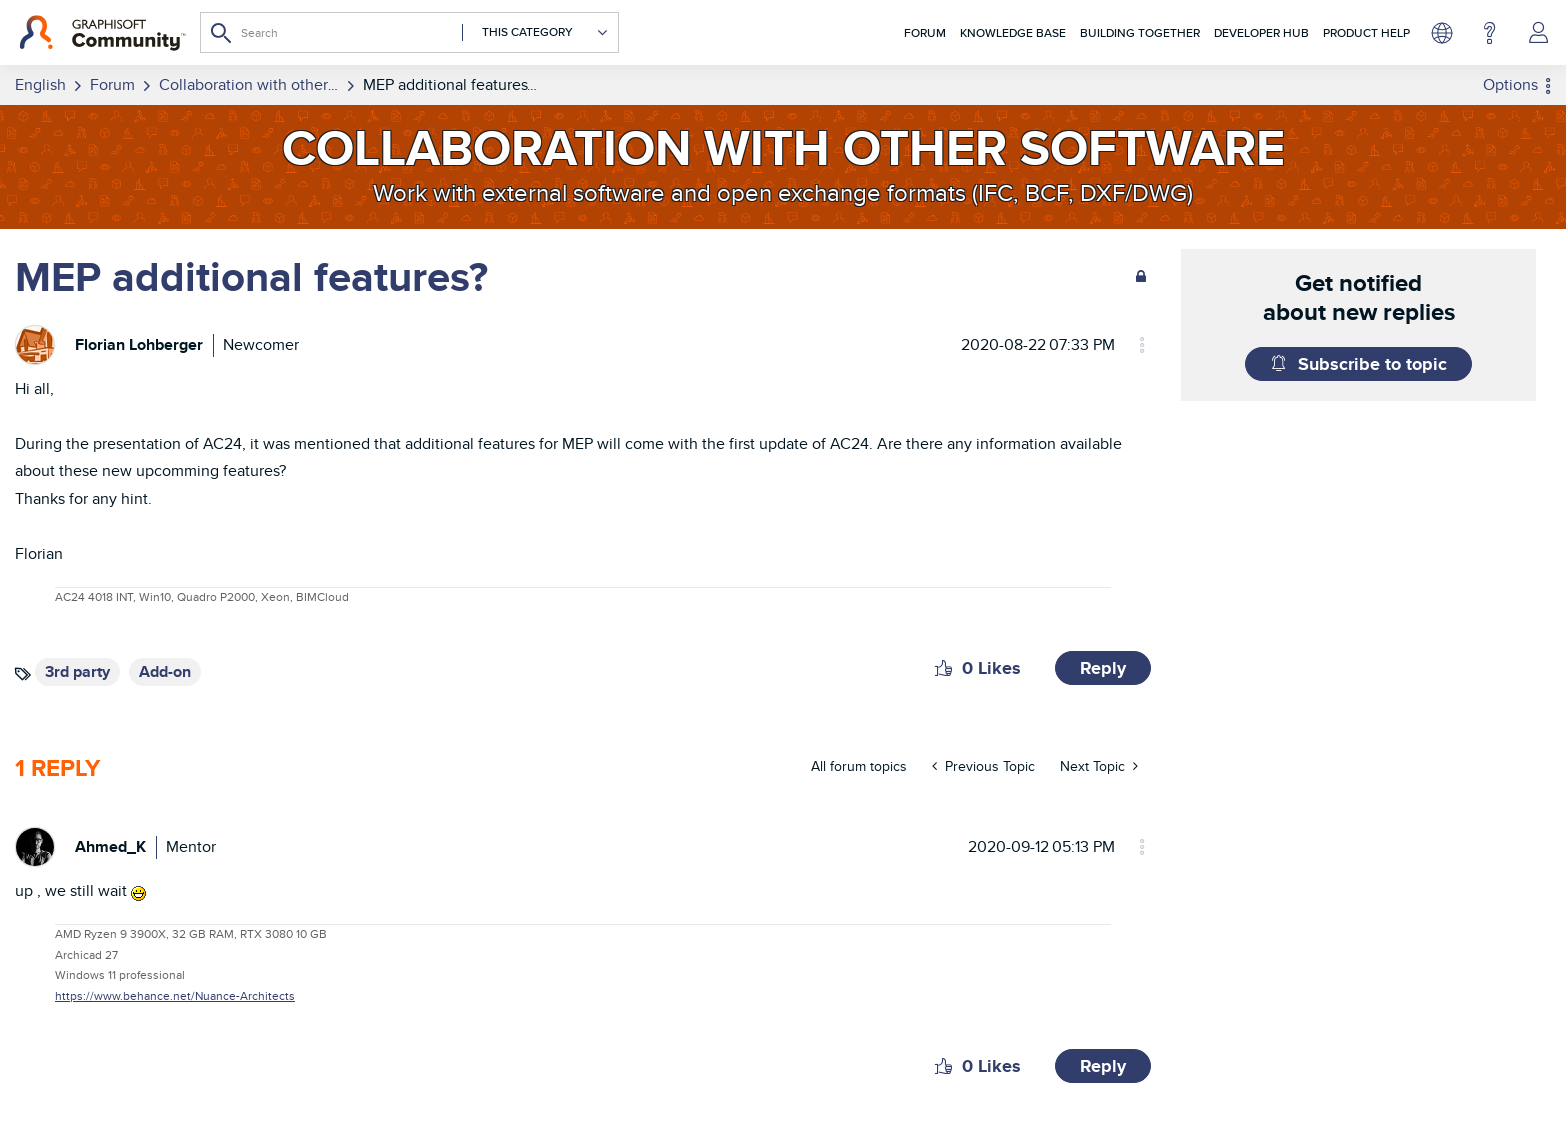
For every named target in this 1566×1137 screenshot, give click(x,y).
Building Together (1140, 32)
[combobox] (409, 32)
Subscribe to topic (1372, 364)
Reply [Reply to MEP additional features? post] (1103, 668)
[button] (943, 668)
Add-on (165, 671)
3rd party (77, 671)
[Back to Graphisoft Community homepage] (102, 33)
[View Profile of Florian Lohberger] (139, 344)
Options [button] (1510, 84)
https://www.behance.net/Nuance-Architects (175, 995)
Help (1489, 33)
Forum (925, 32)
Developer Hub (1261, 32)
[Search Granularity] (536, 32)
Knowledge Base (1013, 32)
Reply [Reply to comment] (1103, 1066)
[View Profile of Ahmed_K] (110, 846)
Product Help (1366, 32)
